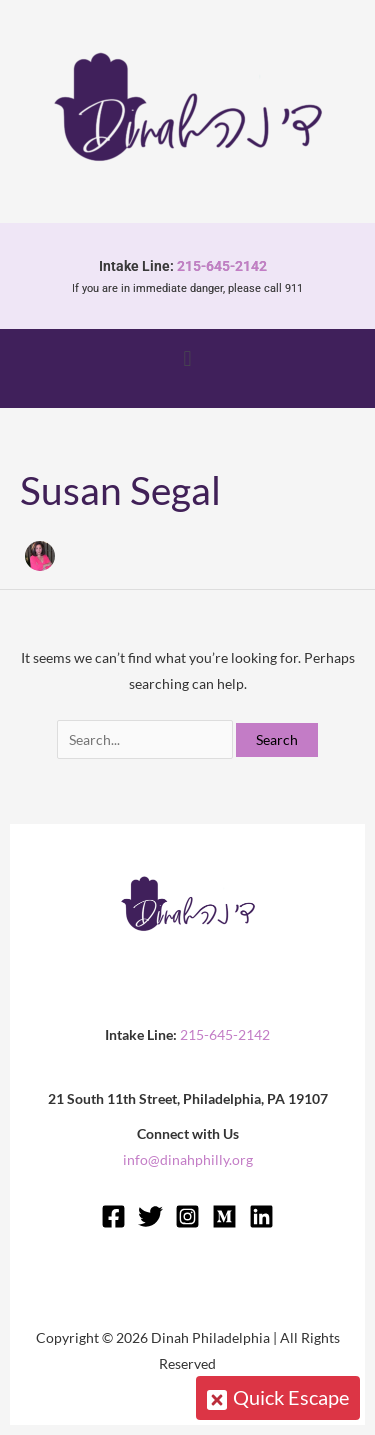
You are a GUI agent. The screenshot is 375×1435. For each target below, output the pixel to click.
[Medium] (224, 1216)
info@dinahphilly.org (188, 1159)
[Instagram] (187, 1216)
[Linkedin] (261, 1216)
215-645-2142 (226, 266)
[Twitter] (150, 1216)
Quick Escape (283, 1396)
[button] (187, 358)
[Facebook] (113, 1216)
